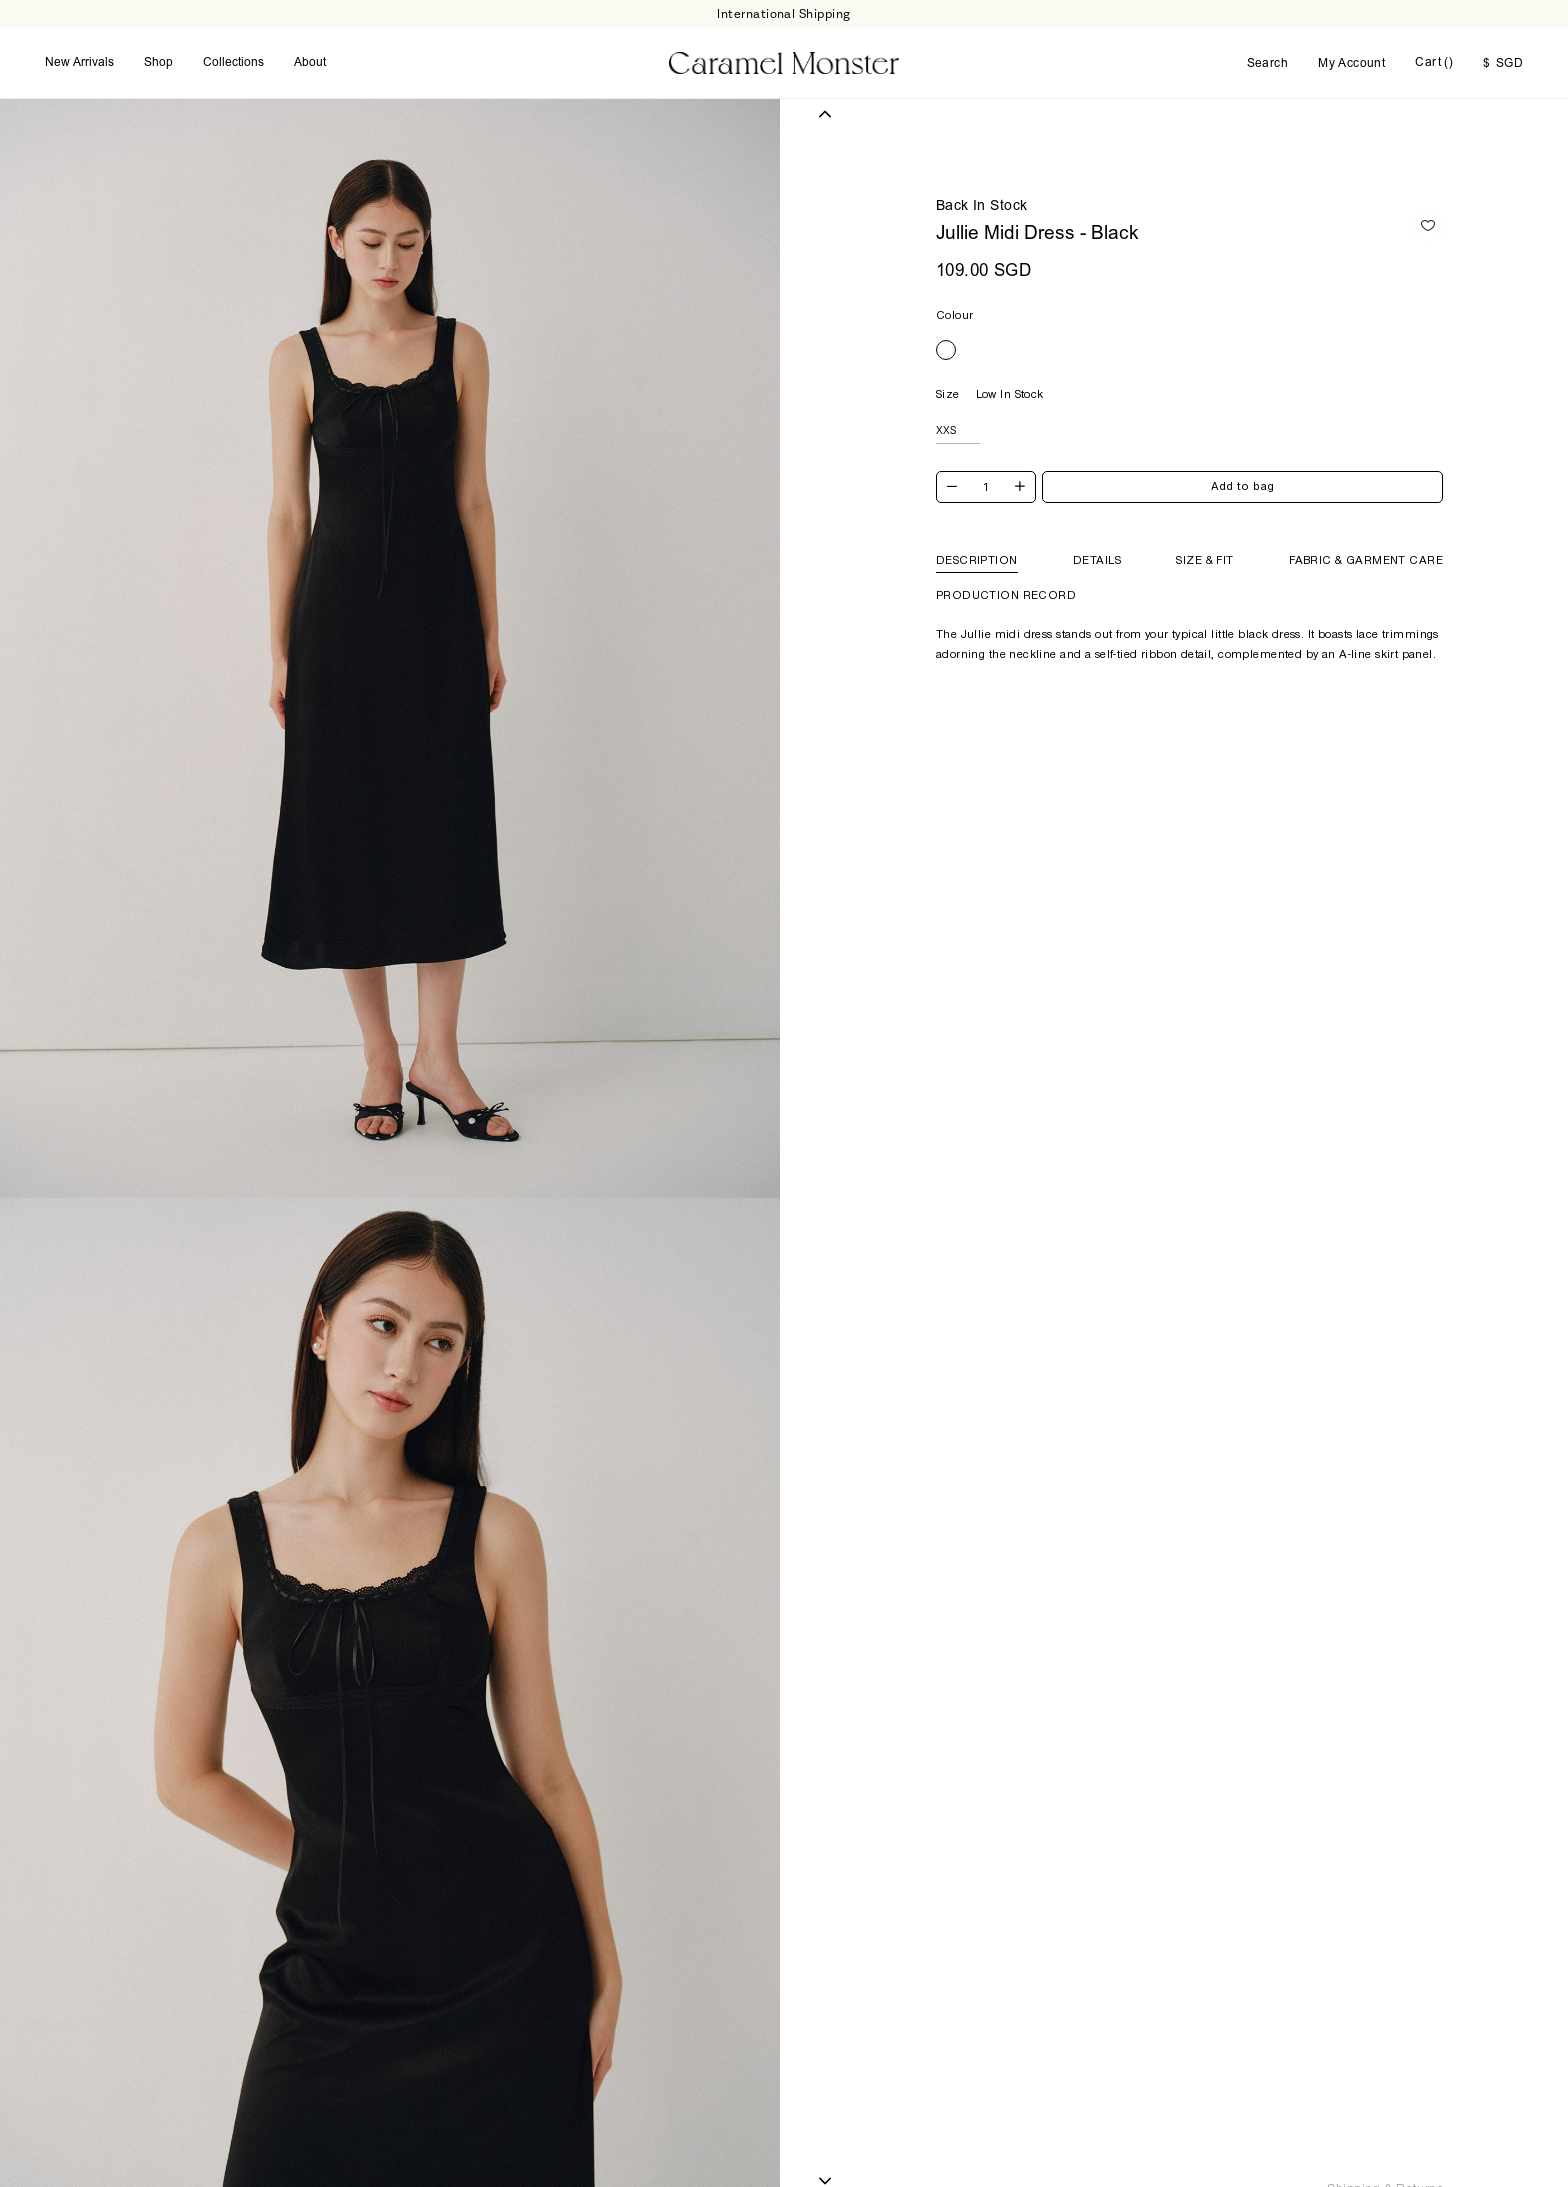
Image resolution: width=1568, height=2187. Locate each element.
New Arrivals (79, 63)
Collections (233, 63)
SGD (1503, 64)
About (310, 63)
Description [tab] (977, 560)
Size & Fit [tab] (1204, 560)
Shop (158, 63)
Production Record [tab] (1006, 595)
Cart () (1434, 63)
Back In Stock (981, 207)
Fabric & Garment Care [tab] (1366, 560)
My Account (1351, 64)
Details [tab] (1097, 560)
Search (1268, 64)
